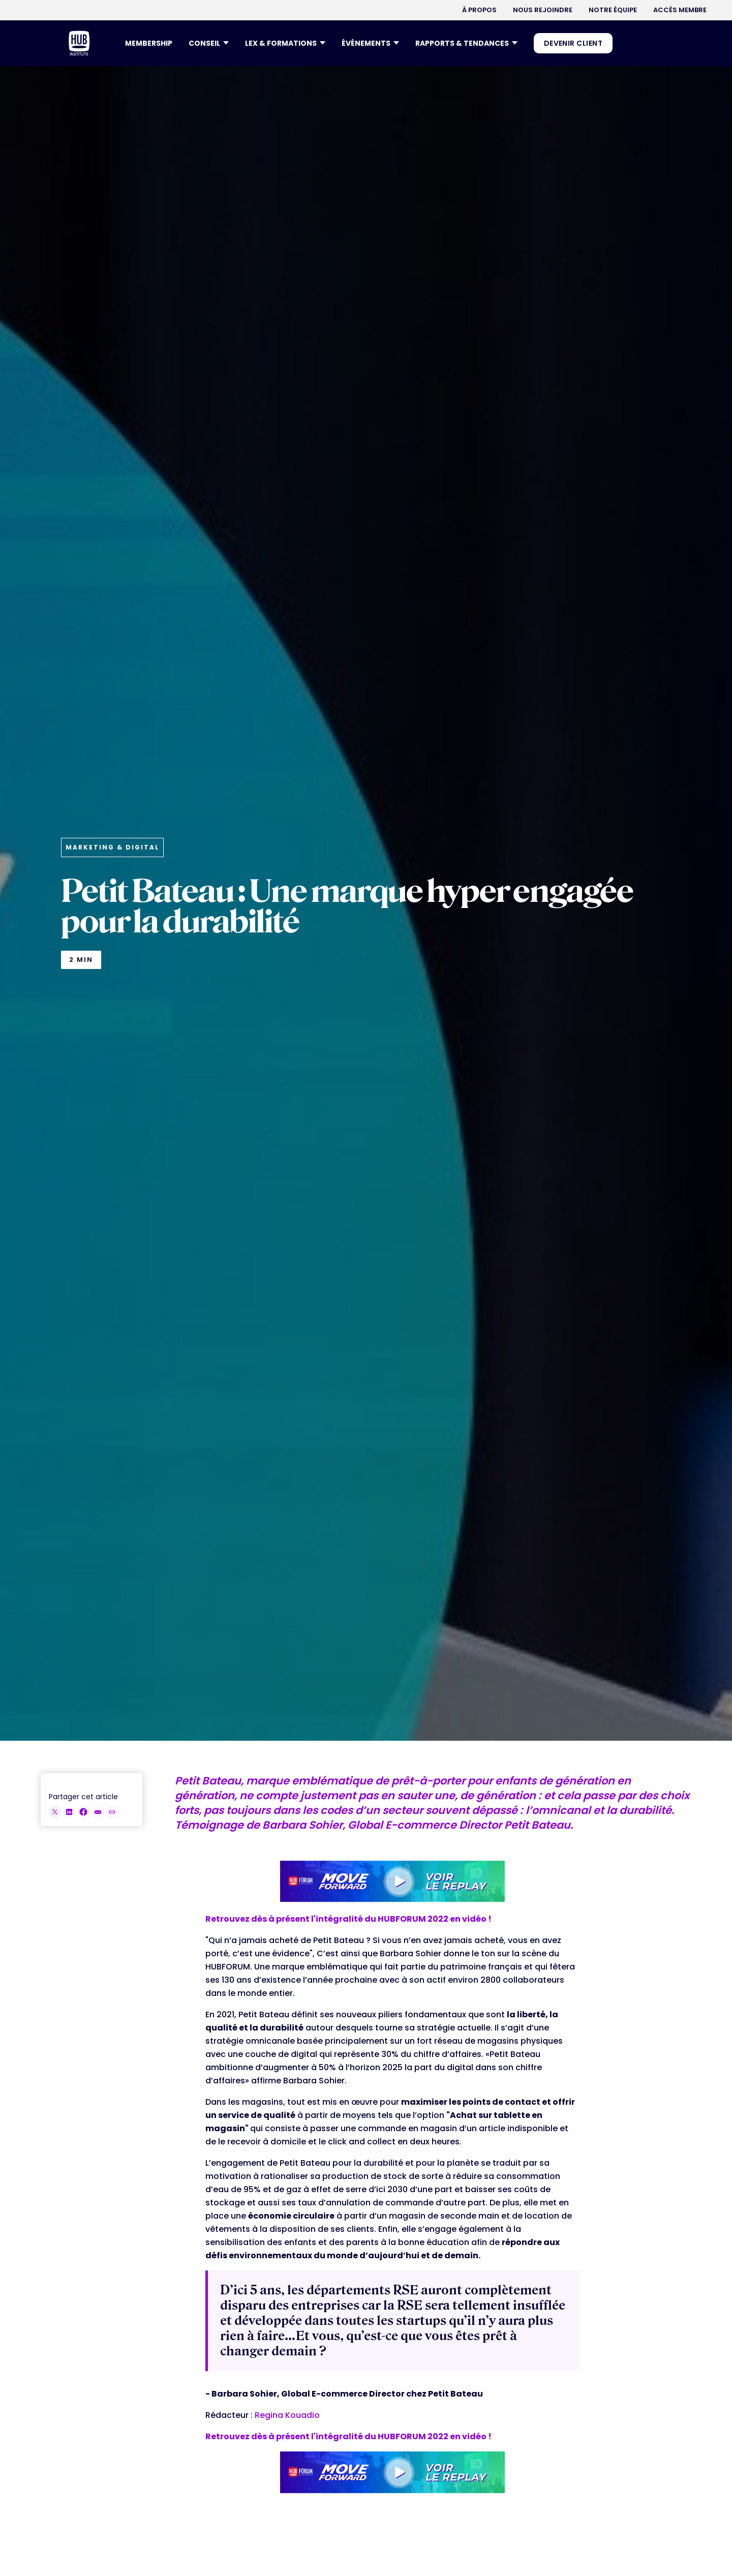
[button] (209, 43)
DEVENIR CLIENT (573, 43)
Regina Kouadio (287, 2415)
